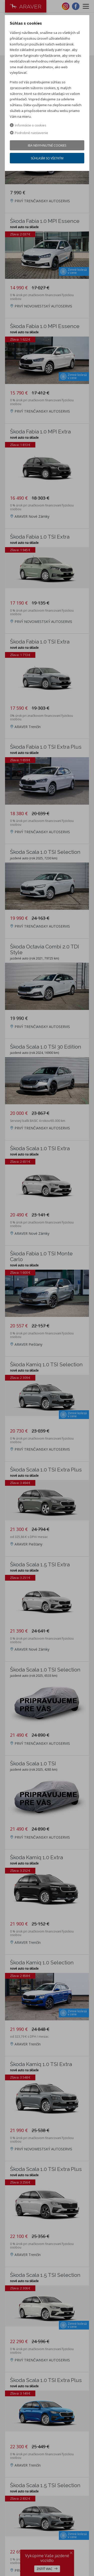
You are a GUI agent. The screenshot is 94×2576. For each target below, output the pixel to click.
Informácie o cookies (28, 125)
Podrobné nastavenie (29, 133)
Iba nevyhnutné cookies (47, 145)
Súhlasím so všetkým (47, 158)
